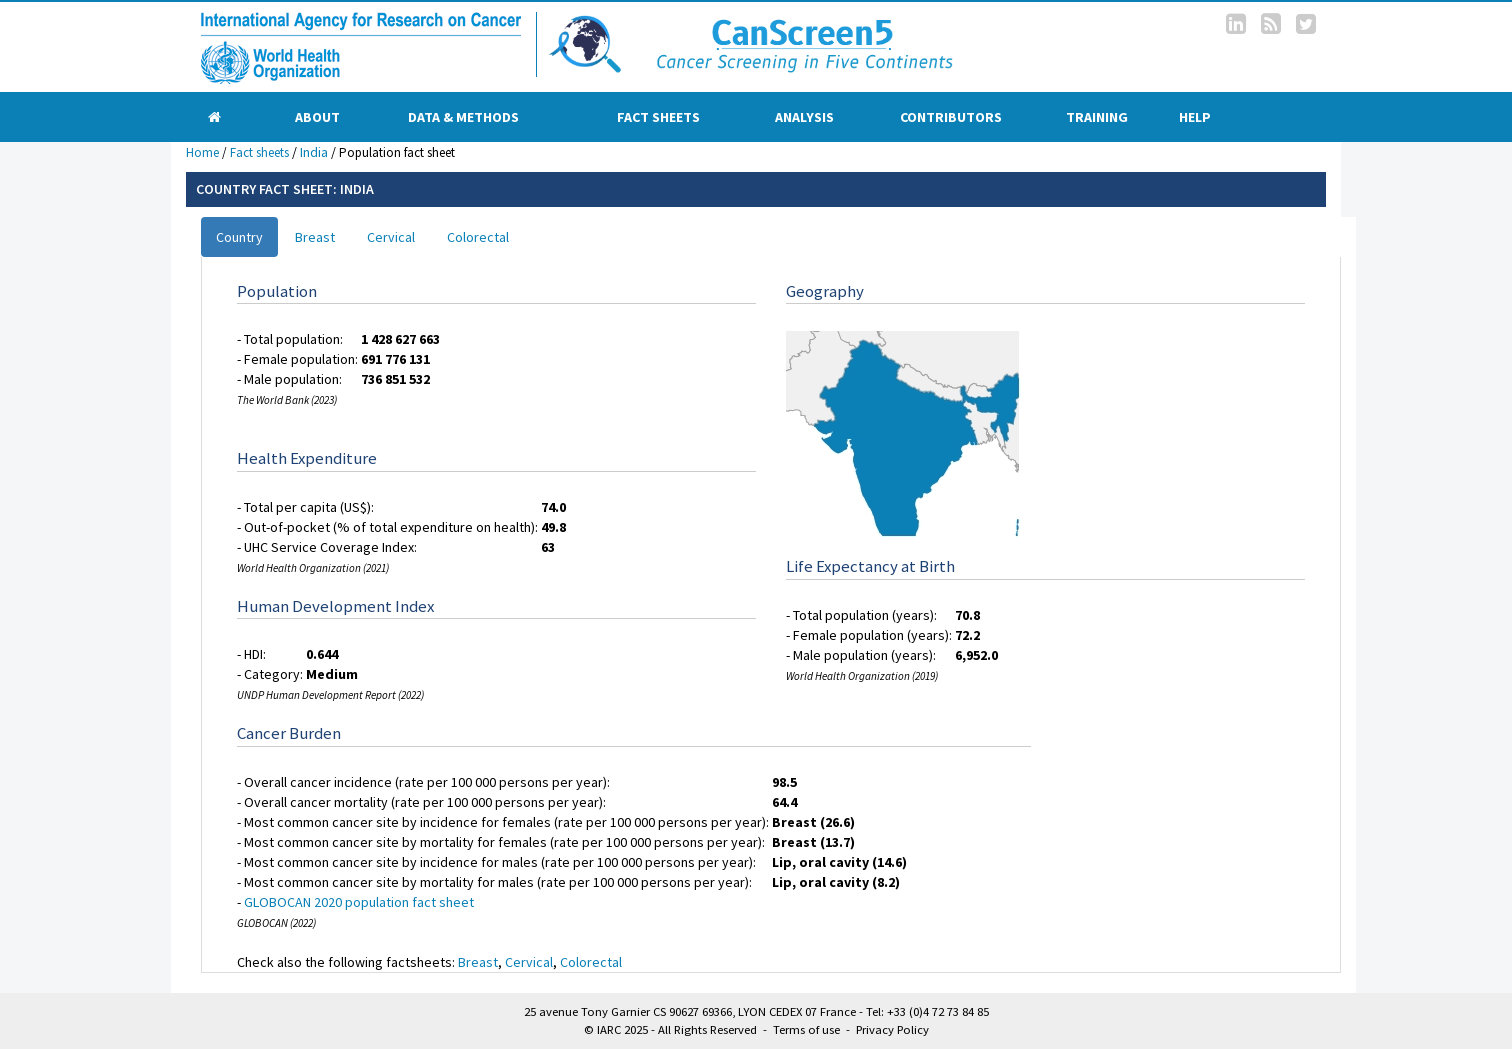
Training (1097, 117)
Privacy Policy (892, 1029)
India (314, 152)
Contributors (951, 117)
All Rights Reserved (707, 1029)
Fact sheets (658, 117)
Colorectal (478, 237)
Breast (315, 237)
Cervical (391, 237)
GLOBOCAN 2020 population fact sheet (359, 902)
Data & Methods (463, 117)
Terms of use (806, 1029)
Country (239, 237)
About (317, 117)
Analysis (804, 117)
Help (1195, 117)
